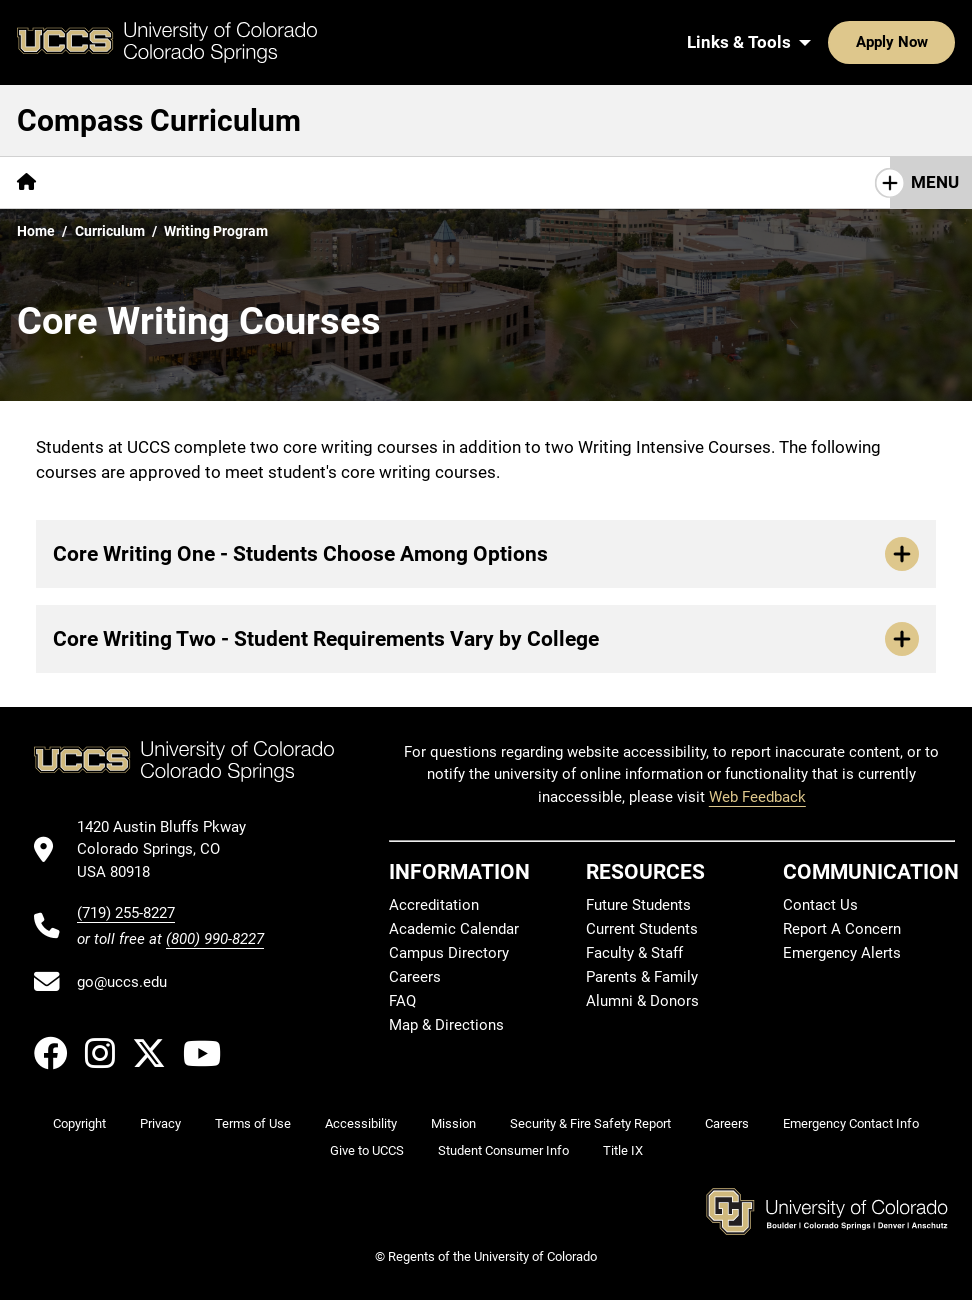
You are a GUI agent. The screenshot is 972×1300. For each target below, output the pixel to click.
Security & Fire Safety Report (590, 1123)
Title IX (623, 1150)
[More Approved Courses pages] (694, 182)
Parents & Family (642, 977)
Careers (415, 977)
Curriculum (110, 231)
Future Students (638, 905)
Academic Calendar (454, 929)
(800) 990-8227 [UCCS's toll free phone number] (215, 939)
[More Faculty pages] (381, 182)
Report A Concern (842, 929)
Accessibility (361, 1123)
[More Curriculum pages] (516, 182)
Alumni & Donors (642, 1001)
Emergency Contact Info (851, 1123)
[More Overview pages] (120, 182)
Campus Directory (449, 953)
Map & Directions (446, 1025)
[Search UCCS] (933, 42)
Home (36, 231)
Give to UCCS (367, 1150)
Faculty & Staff (634, 953)
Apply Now (830, 42)
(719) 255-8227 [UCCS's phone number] (126, 913)
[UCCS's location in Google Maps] (170, 849)
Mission (453, 1123)
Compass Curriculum (159, 120)
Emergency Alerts (842, 953)
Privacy (160, 1123)
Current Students (642, 929)
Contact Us (820, 905)
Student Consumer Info (503, 1150)
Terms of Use (253, 1123)
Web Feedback (757, 797)
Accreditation (434, 905)
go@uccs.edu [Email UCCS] (122, 982)
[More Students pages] (254, 182)
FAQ (402, 1001)
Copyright (79, 1123)
